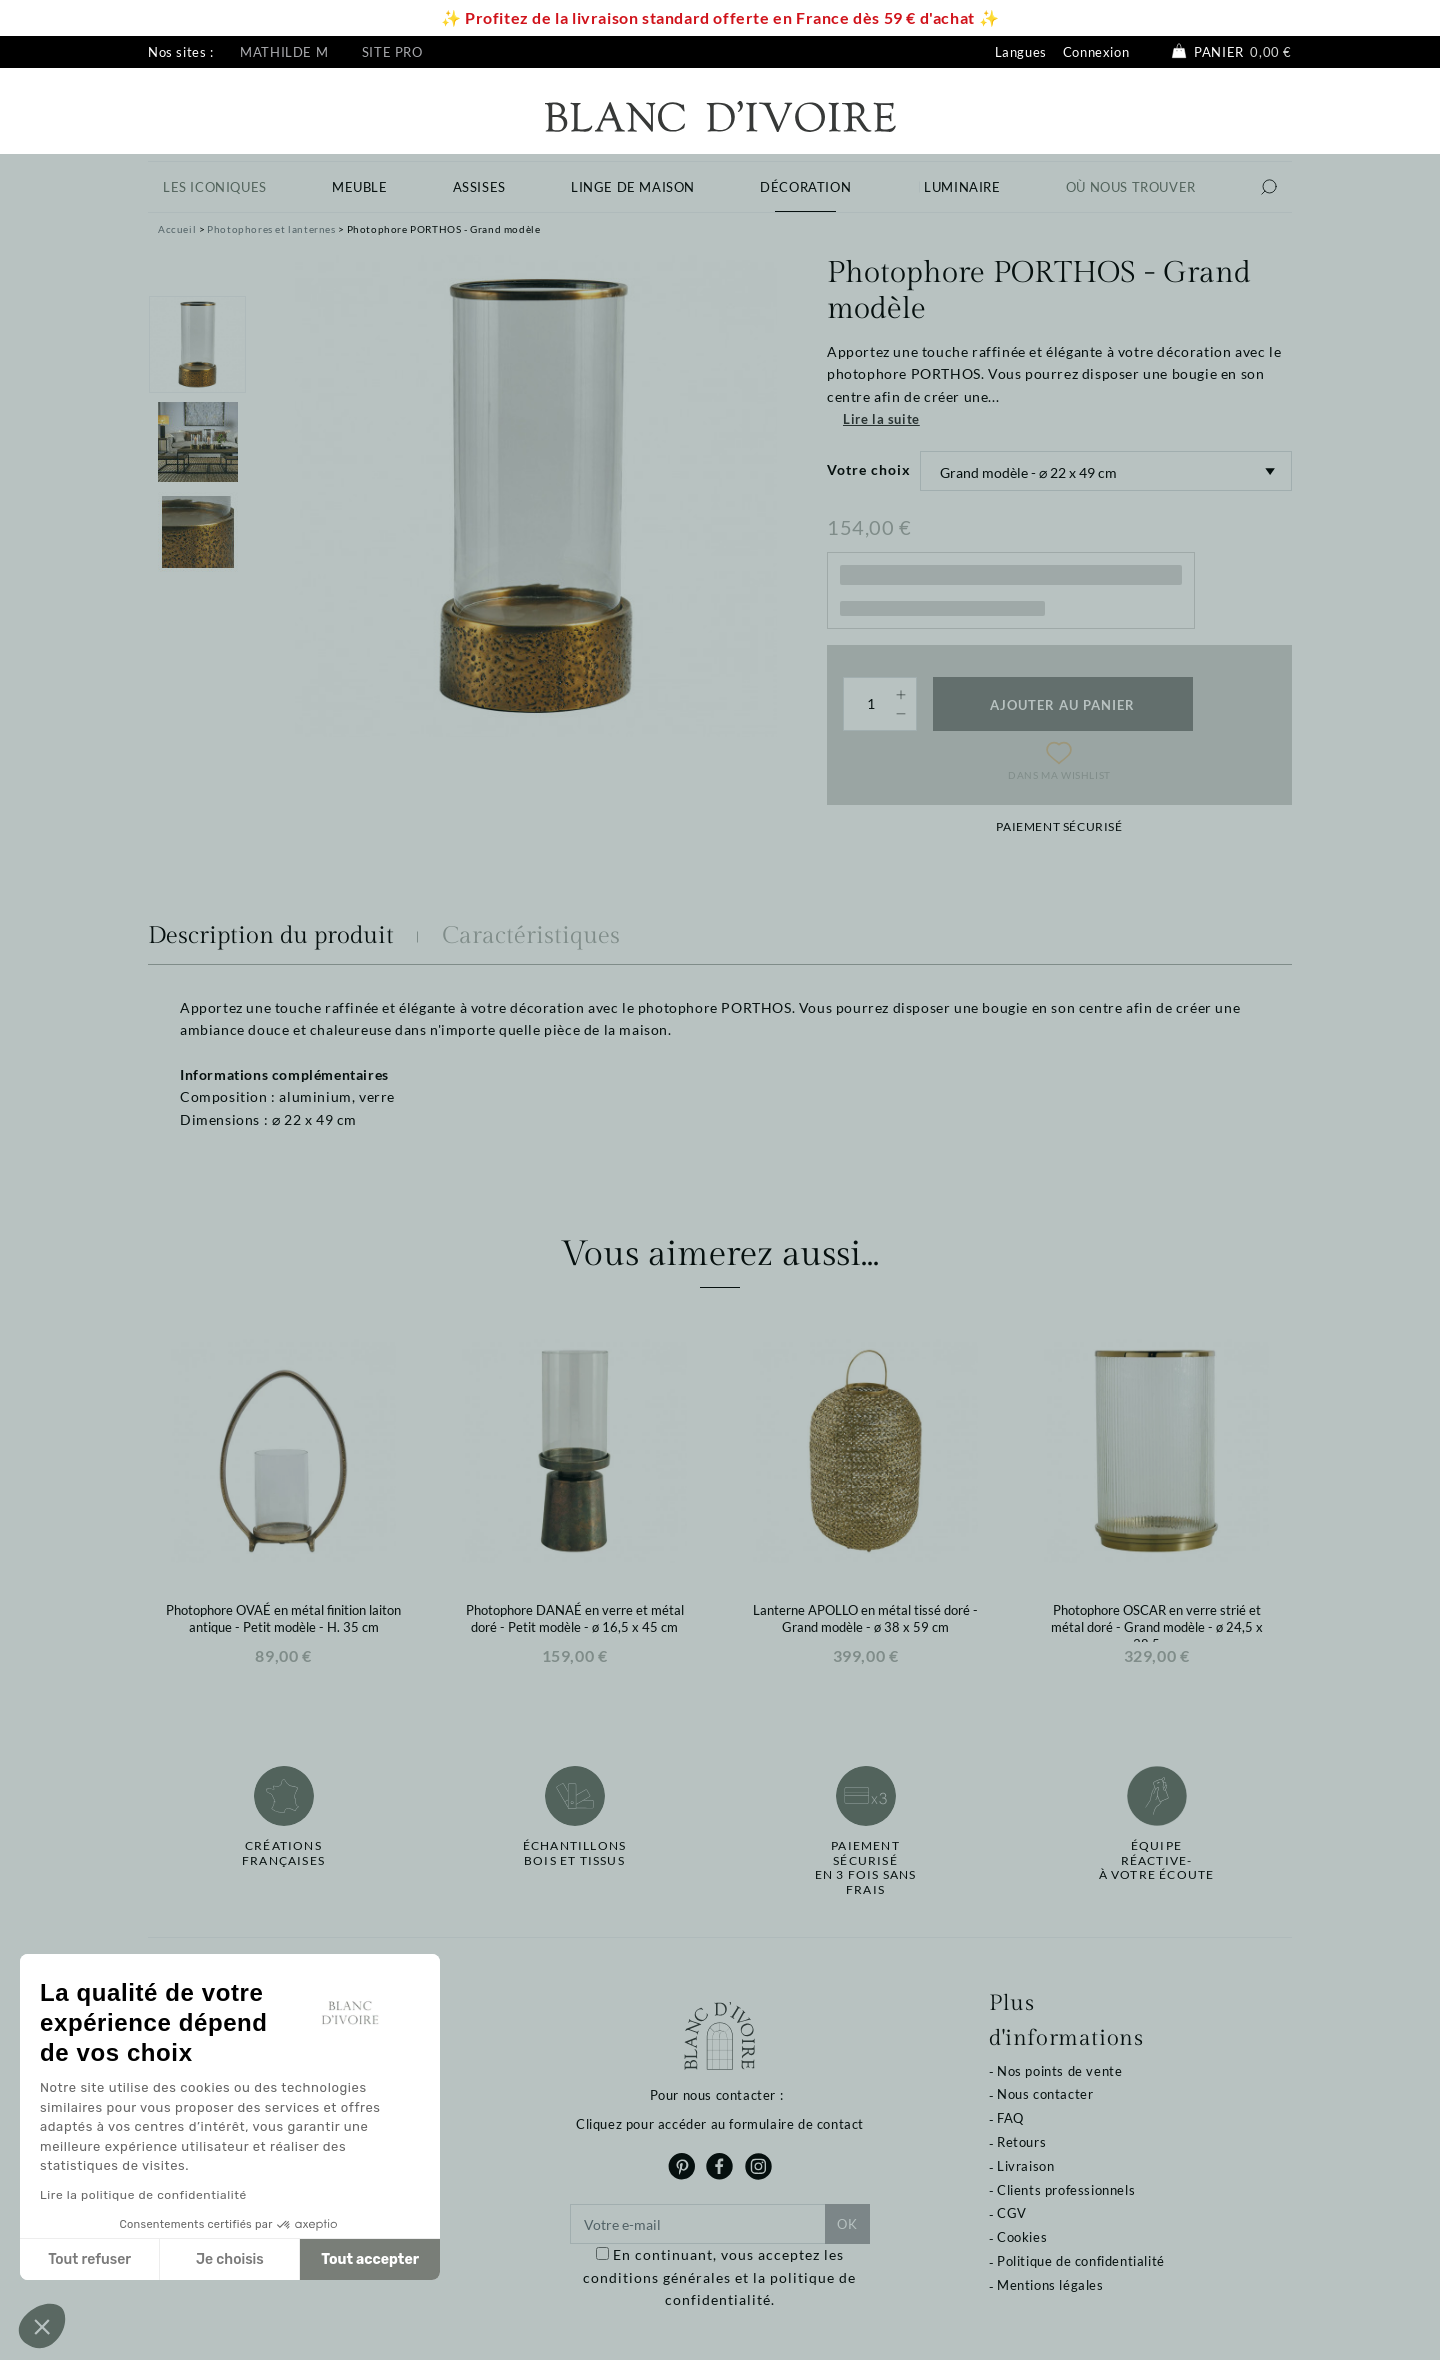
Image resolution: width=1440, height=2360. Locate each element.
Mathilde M (284, 52)
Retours (1021, 2142)
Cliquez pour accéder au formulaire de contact (720, 2124)
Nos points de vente (1059, 2071)
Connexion (1096, 52)
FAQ (1010, 2118)
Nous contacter (1045, 2094)
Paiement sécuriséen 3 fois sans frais (866, 1867)
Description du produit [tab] (271, 936)
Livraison (1025, 2166)
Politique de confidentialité (1081, 2261)
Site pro (392, 52)
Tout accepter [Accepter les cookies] (370, 2259)
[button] (42, 2326)
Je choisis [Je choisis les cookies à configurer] (230, 2259)
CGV (1012, 2213)
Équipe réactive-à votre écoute (1157, 1860)
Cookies (1022, 2237)
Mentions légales (1050, 2285)
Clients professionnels (1066, 2190)
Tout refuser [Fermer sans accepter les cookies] (89, 2259)
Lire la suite (881, 419)
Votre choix (869, 469)
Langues (1021, 52)
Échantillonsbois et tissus (574, 1853)
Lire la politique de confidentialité (143, 2195)
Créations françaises (283, 1853)
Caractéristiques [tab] (531, 936)
